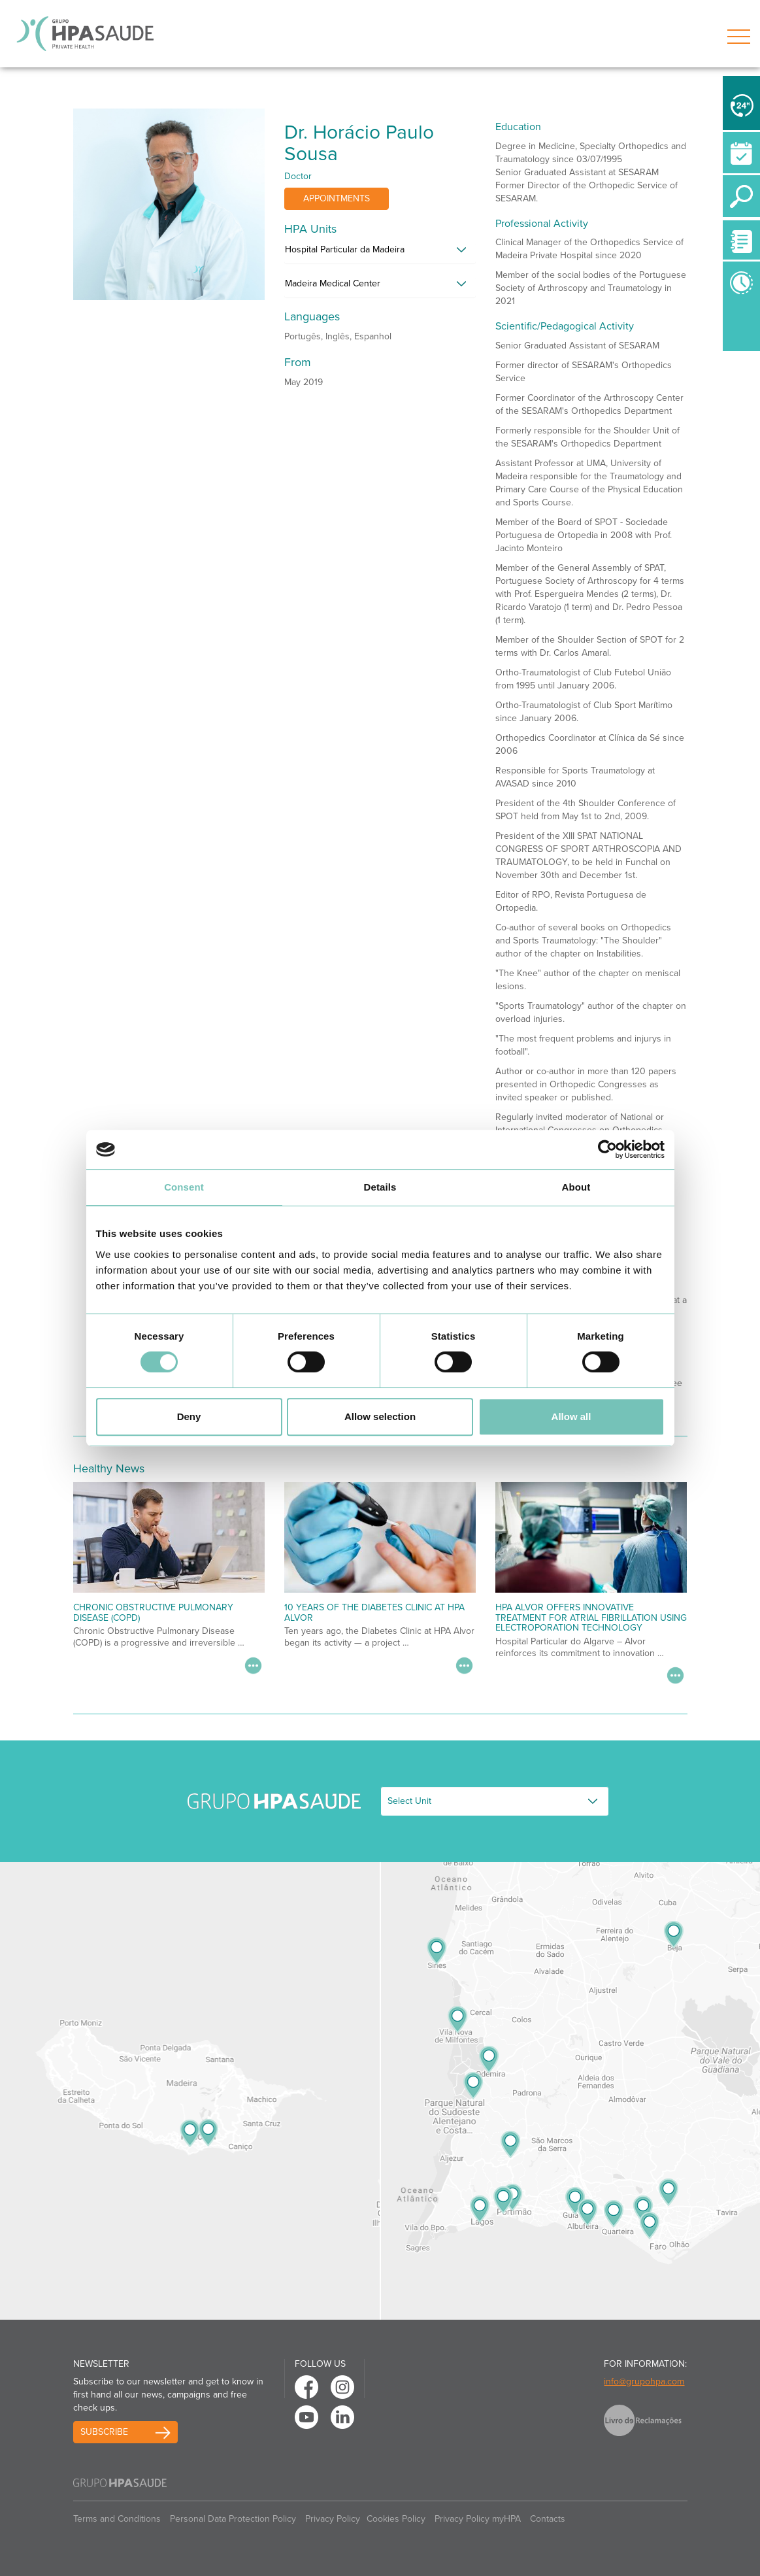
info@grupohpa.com (644, 2381)
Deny (189, 1416)
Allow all (571, 1416)
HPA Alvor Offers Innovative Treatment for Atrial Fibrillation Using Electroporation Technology (591, 1617)
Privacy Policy (332, 2518)
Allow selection (380, 1416)
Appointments (336, 198)
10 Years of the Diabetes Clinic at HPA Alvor (374, 1612)
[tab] (380, 253)
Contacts (547, 2518)
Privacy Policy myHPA (478, 2518)
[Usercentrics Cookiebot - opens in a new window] (607, 1149)
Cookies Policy (396, 2518)
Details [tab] (380, 1187)
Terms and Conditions (117, 2518)
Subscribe (104, 2431)
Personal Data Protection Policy (233, 2518)
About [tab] (576, 1187)
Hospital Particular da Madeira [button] (345, 249)
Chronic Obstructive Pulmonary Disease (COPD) (153, 1612)
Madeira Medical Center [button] (332, 283)
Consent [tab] (184, 1187)
